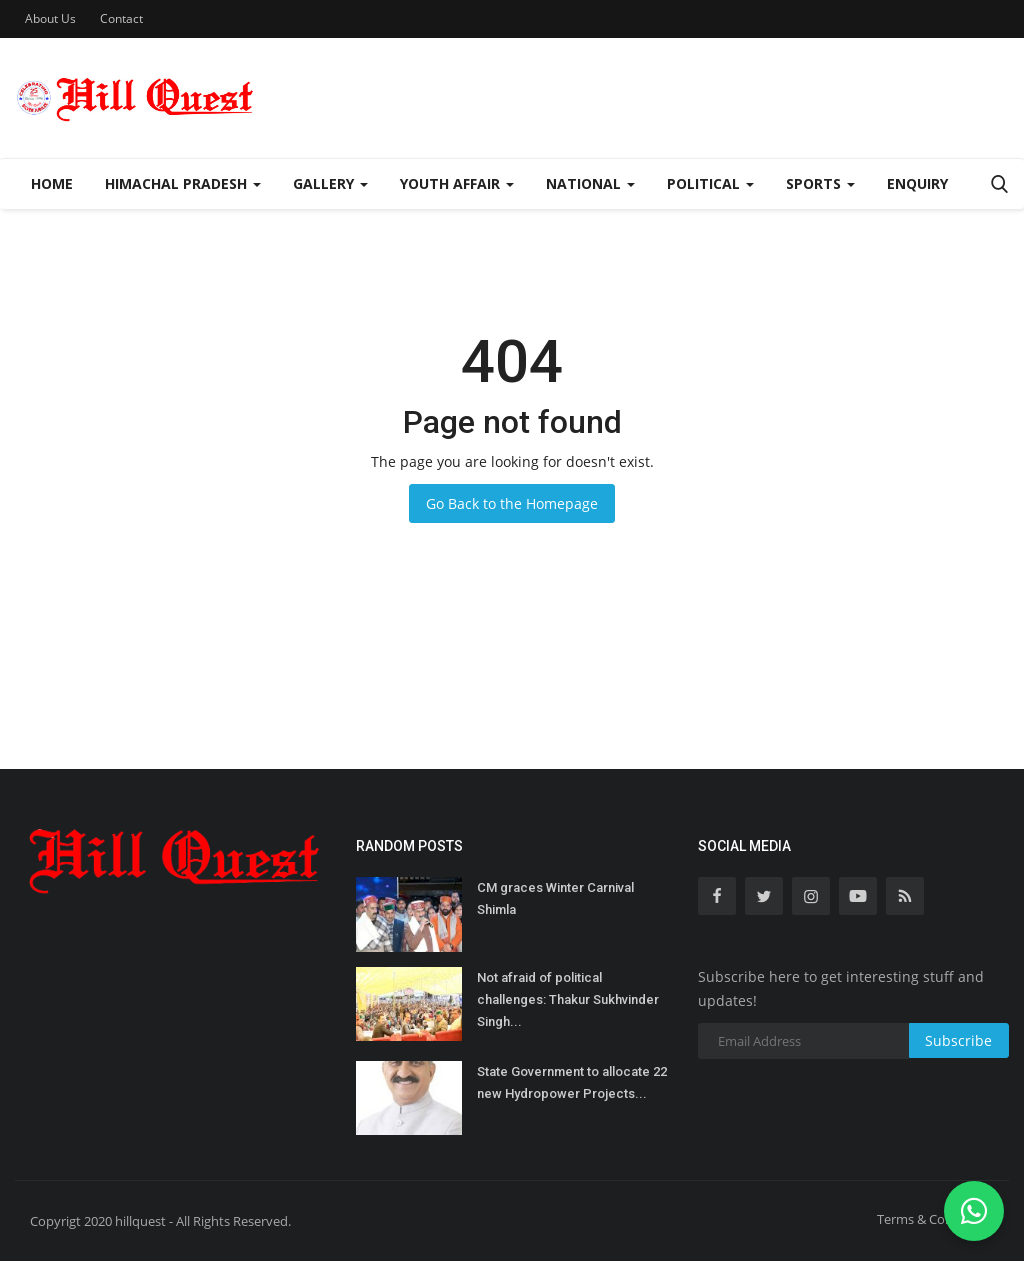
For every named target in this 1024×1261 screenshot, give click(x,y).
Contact (121, 18)
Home (52, 183)
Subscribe (958, 1040)
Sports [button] (820, 183)
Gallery (330, 183)
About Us (50, 18)
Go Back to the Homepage (512, 503)
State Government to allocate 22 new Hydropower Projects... (572, 1082)
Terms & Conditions (935, 1219)
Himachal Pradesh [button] (183, 183)
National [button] (590, 183)
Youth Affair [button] (457, 183)
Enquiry (917, 183)
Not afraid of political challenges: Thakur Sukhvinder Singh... (568, 999)
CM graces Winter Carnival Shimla (555, 898)
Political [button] (710, 183)
